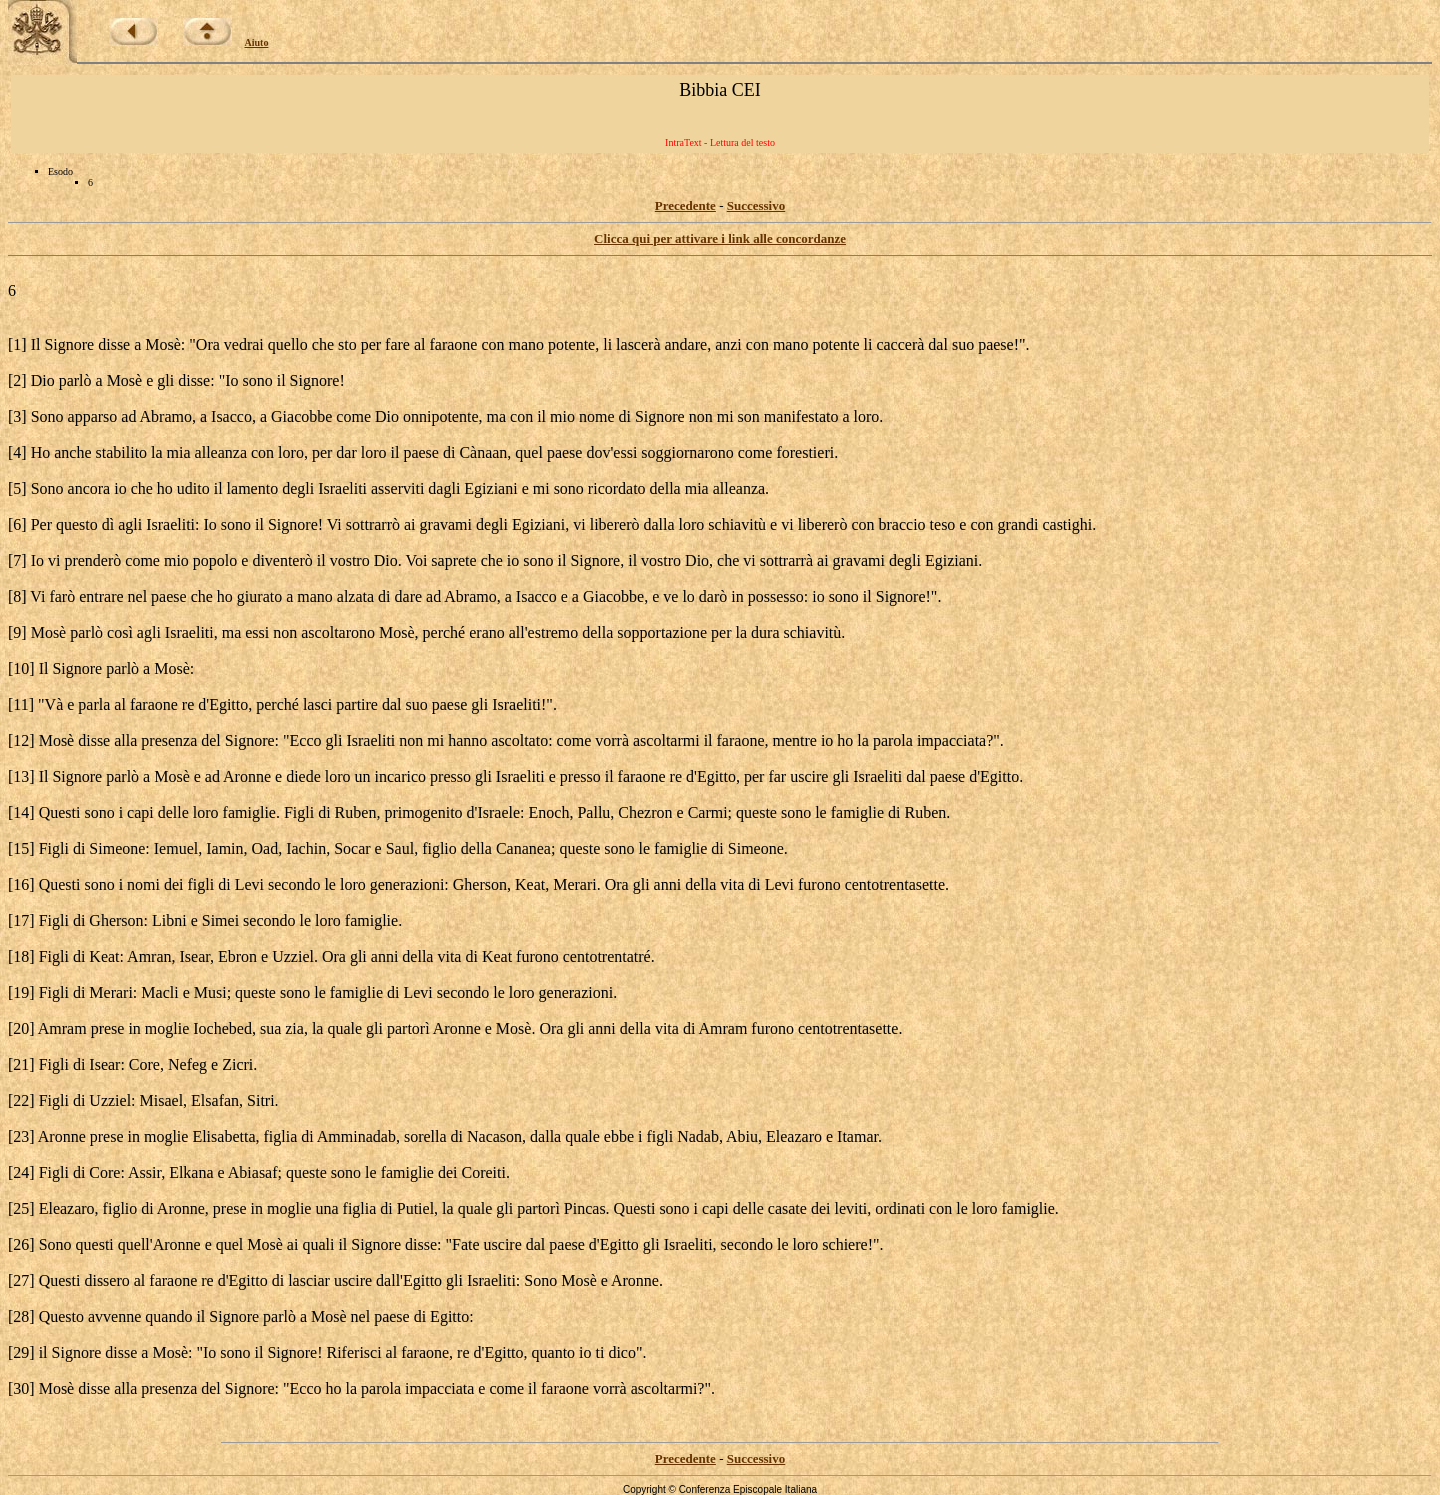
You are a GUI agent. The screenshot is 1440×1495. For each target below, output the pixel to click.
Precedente (685, 205)
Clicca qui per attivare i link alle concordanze (720, 238)
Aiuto (257, 42)
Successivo (756, 205)
